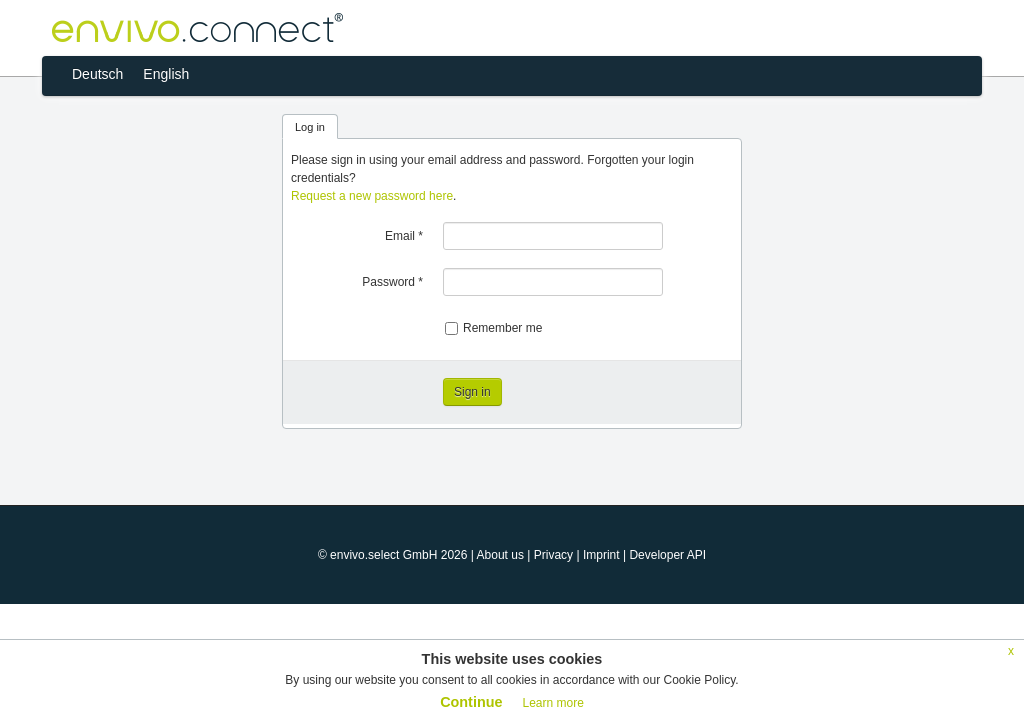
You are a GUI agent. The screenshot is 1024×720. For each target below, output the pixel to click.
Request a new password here (372, 196)
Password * (392, 282)
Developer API (667, 555)
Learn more (552, 703)
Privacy (553, 555)
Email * (404, 236)
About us (500, 555)
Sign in (472, 392)
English (166, 74)
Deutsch (97, 74)
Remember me (493, 328)
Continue (471, 702)
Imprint (601, 555)
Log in (310, 127)
